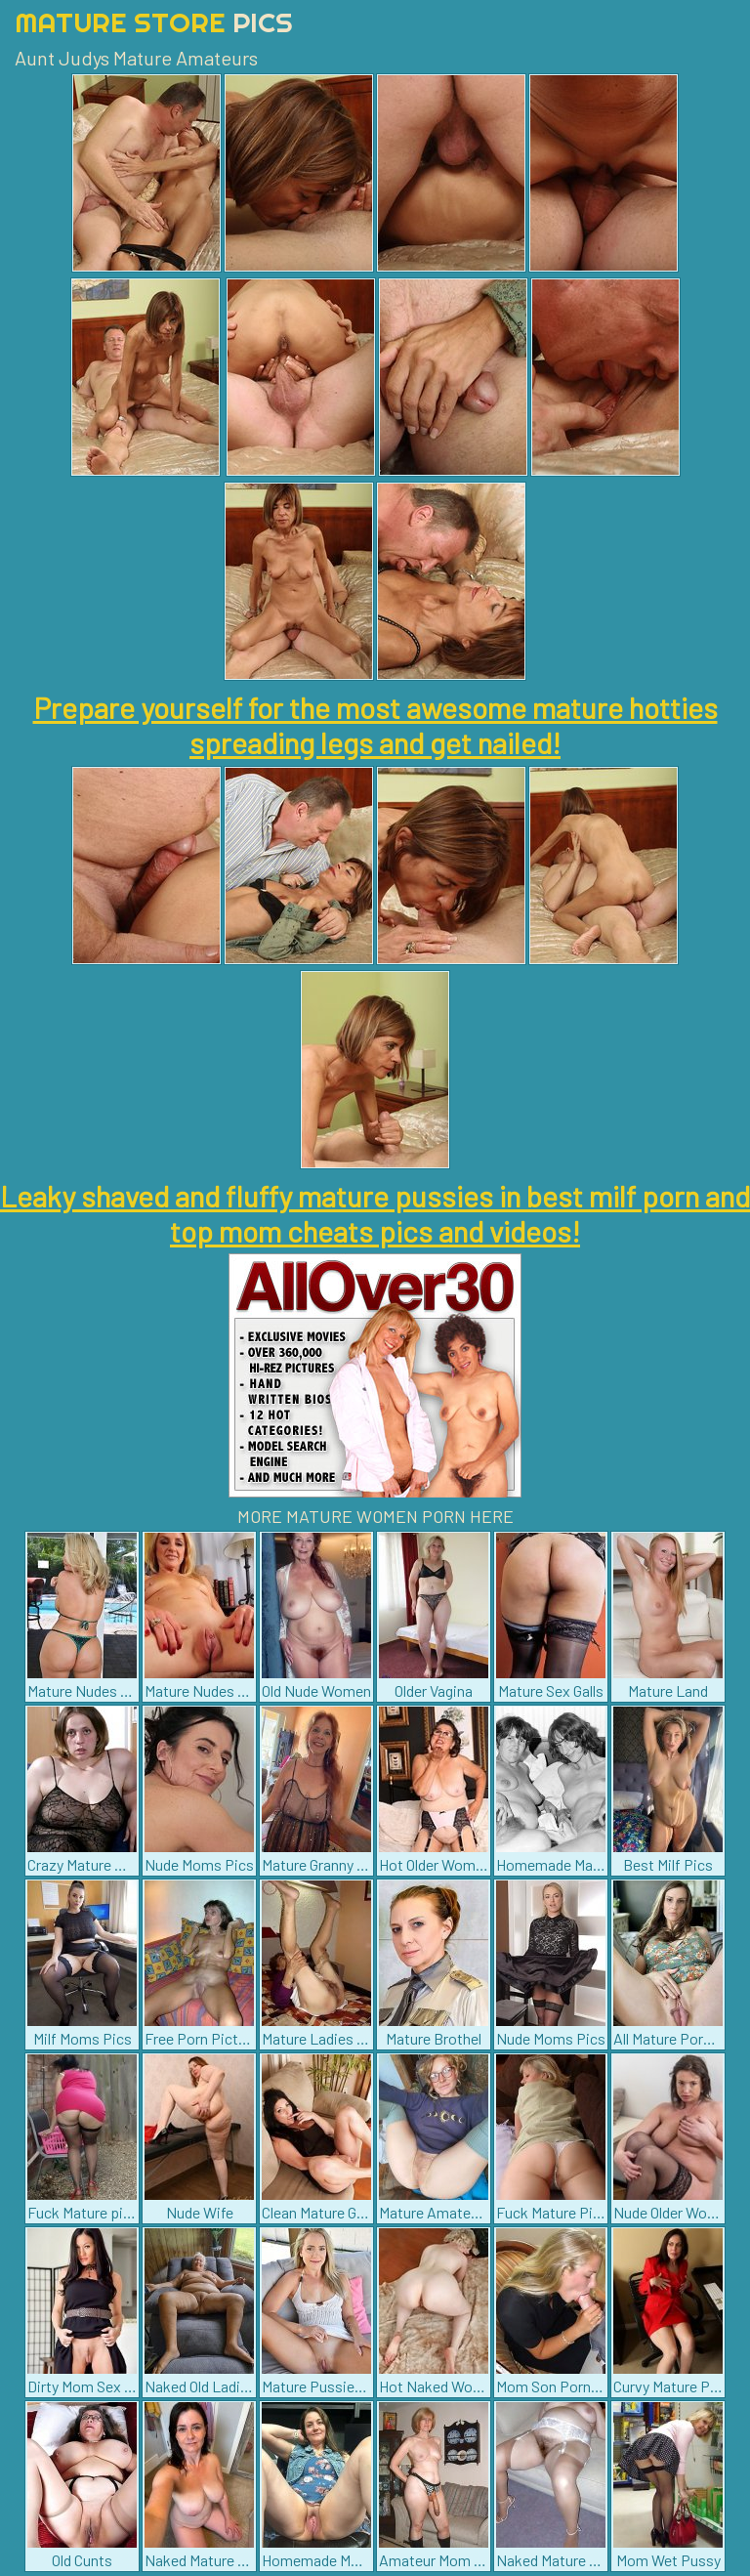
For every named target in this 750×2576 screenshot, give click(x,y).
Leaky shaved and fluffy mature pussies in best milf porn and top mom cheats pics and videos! (375, 1213)
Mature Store (154, 22)
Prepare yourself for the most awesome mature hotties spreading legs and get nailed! (375, 725)
